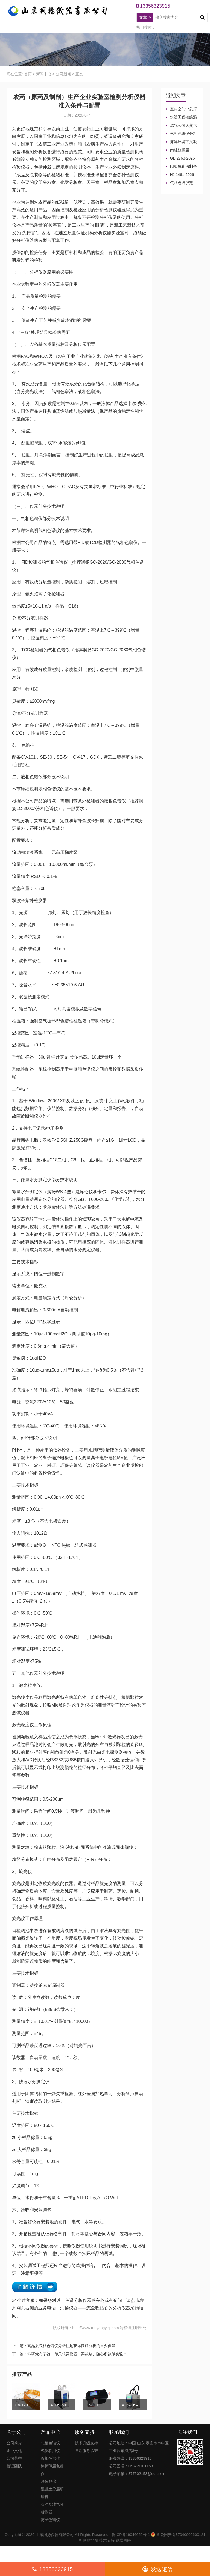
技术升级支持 (86, 2443)
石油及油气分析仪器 (52, 2508)
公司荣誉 (14, 2458)
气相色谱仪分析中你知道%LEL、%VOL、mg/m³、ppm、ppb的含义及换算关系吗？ (181, 133)
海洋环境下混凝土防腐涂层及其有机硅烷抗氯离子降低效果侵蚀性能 (181, 142)
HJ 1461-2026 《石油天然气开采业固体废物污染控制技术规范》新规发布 (181, 174)
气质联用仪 (50, 2450)
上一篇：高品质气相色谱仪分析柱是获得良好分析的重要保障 (63, 2346)
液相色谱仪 (50, 2458)
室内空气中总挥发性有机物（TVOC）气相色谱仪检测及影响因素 (181, 109)
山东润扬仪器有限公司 (55, 2534)
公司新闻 (63, 74)
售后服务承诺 (86, 2450)
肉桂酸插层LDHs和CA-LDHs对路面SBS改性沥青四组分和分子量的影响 (181, 150)
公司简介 (14, 2443)
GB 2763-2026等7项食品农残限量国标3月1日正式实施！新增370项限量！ (181, 158)
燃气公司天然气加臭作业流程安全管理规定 (181, 125)
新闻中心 (43, 74)
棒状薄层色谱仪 (52, 2470)
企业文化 (14, 2450)
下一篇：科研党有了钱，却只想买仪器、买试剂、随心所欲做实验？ (69, 2354)
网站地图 (90, 2540)
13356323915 (52, 2569)
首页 (28, 74)
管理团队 (14, 2466)
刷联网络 (123, 2540)
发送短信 (157, 2569)
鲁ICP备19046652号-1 (131, 2534)
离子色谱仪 (50, 2519)
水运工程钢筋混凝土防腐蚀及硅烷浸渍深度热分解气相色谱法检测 (181, 117)
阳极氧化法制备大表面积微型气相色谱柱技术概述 (181, 166)
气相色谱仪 (50, 2443)
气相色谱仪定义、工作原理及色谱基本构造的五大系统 (181, 183)
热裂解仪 (48, 2481)
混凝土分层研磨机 (52, 2493)
